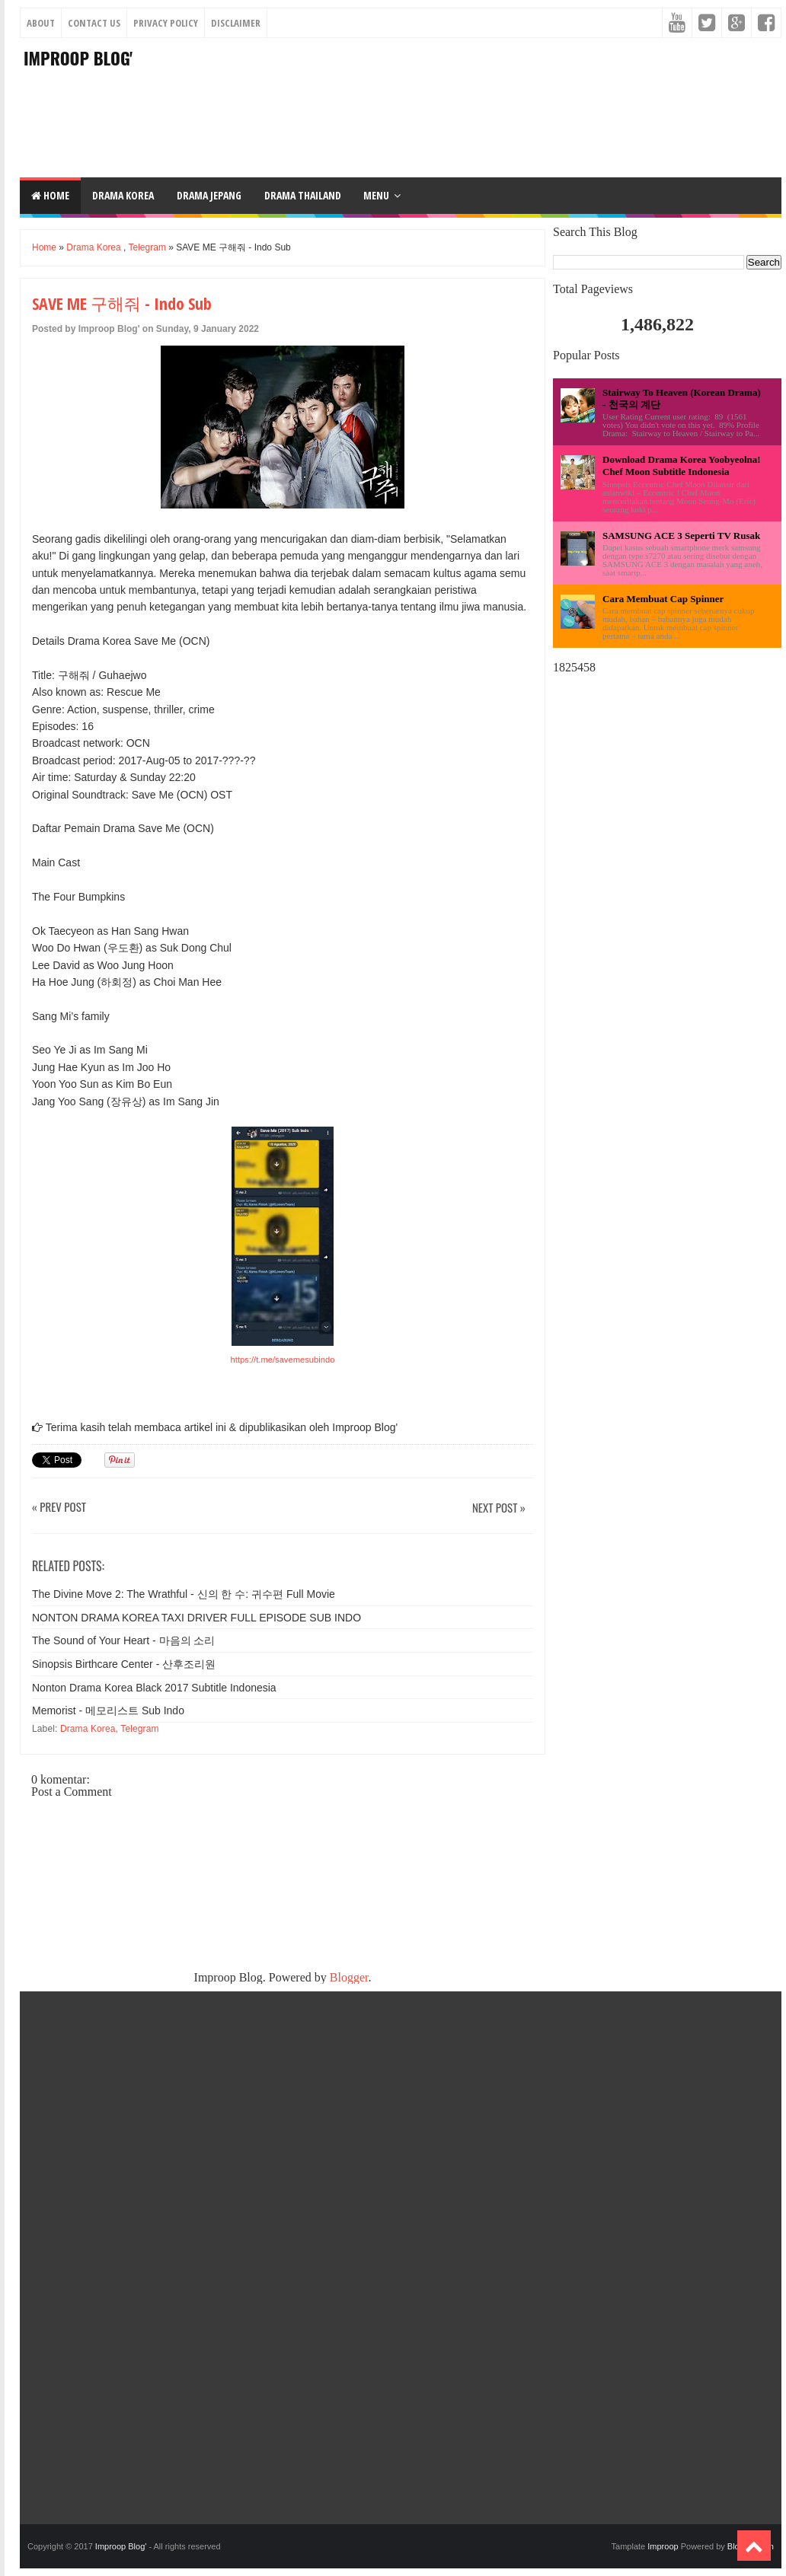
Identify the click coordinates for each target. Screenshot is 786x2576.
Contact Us (94, 23)
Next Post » (499, 1508)
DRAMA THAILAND (302, 195)
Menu (376, 195)
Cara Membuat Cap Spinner (663, 598)
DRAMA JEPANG (209, 195)
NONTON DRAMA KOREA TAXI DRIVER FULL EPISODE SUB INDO (196, 1618)
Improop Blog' (78, 58)
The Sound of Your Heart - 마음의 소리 (123, 1640)
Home (50, 195)
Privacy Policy (165, 23)
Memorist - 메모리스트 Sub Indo (108, 1710)
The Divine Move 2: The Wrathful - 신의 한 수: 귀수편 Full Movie (183, 1594)
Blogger (349, 1977)
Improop (662, 2546)
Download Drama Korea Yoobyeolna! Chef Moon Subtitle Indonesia (681, 465)
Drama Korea (93, 247)
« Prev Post (59, 1507)
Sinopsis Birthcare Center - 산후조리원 (124, 1664)
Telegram (147, 247)
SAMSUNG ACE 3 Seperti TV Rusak (681, 535)
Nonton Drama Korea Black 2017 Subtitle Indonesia (154, 1688)
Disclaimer (235, 23)
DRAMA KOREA (123, 195)
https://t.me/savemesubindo (283, 1359)
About (41, 23)
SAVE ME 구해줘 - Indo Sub (122, 303)
